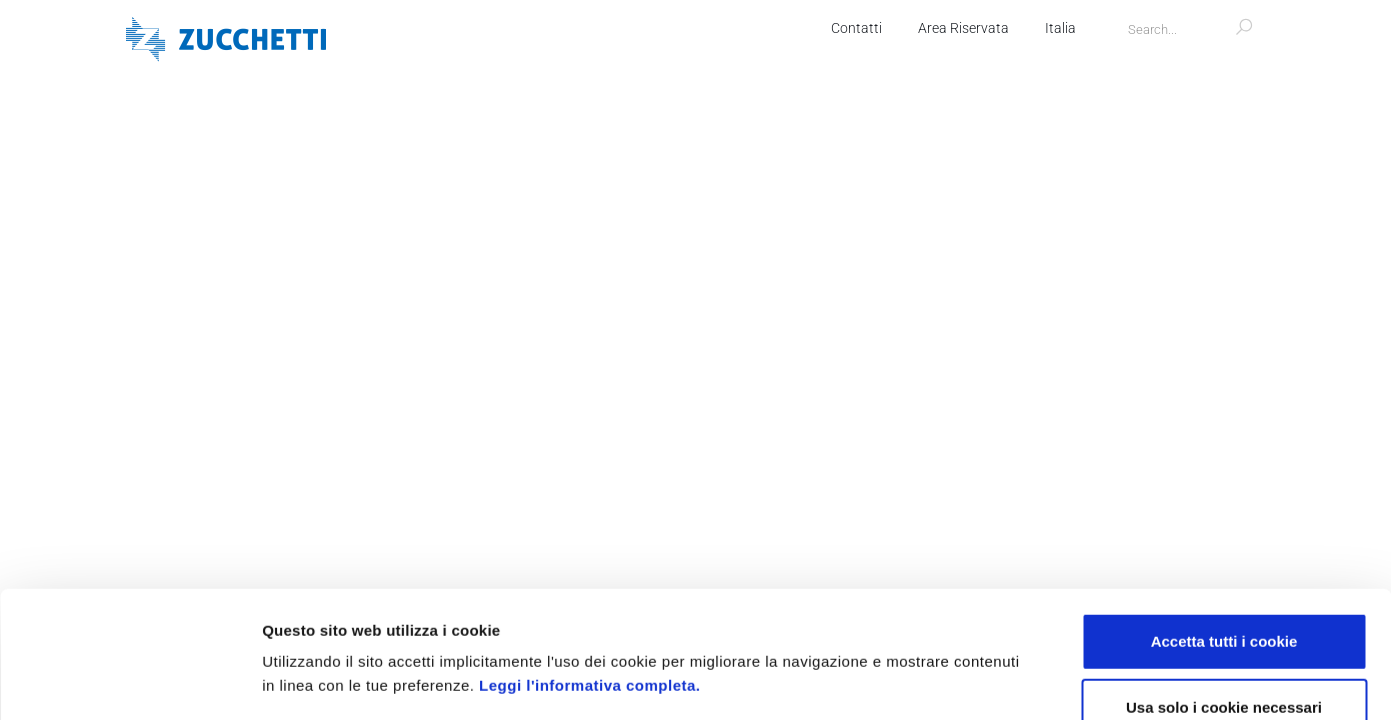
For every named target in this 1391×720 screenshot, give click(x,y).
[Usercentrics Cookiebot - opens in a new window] (129, 681)
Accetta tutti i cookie (1224, 522)
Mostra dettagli (1062, 680)
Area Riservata (963, 28)
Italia (1060, 28)
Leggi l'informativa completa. (589, 566)
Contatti (856, 28)
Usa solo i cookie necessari (1224, 588)
